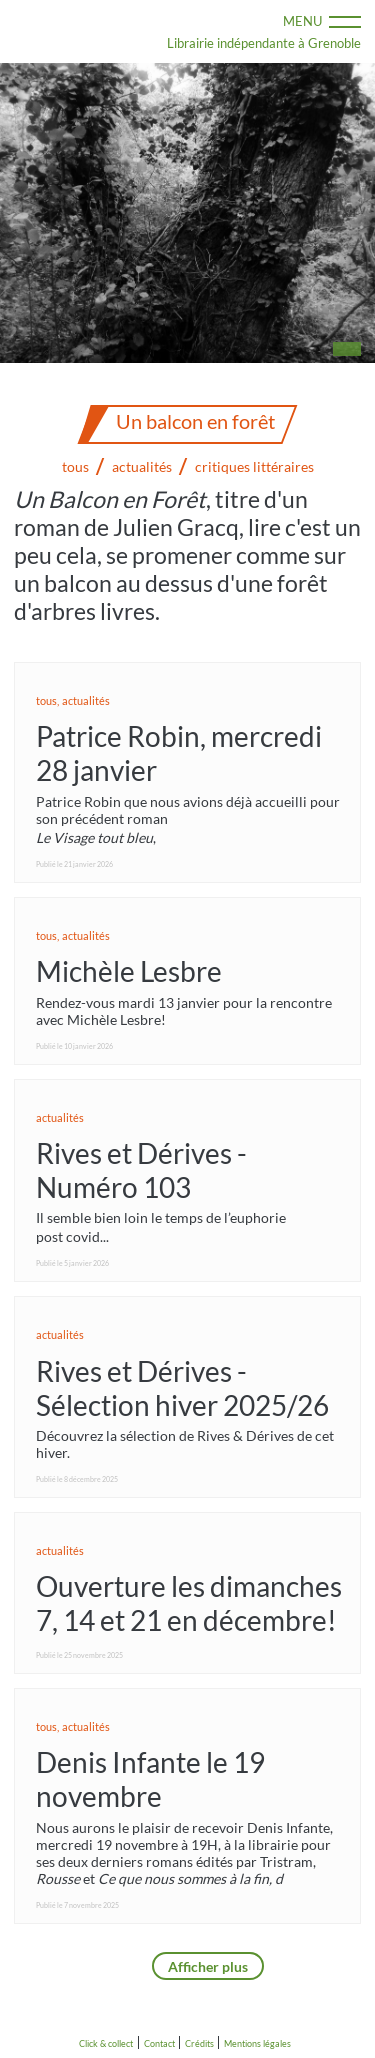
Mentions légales (257, 2043)
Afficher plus (208, 1966)
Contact (159, 2043)
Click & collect (106, 2043)
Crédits (199, 2043)
